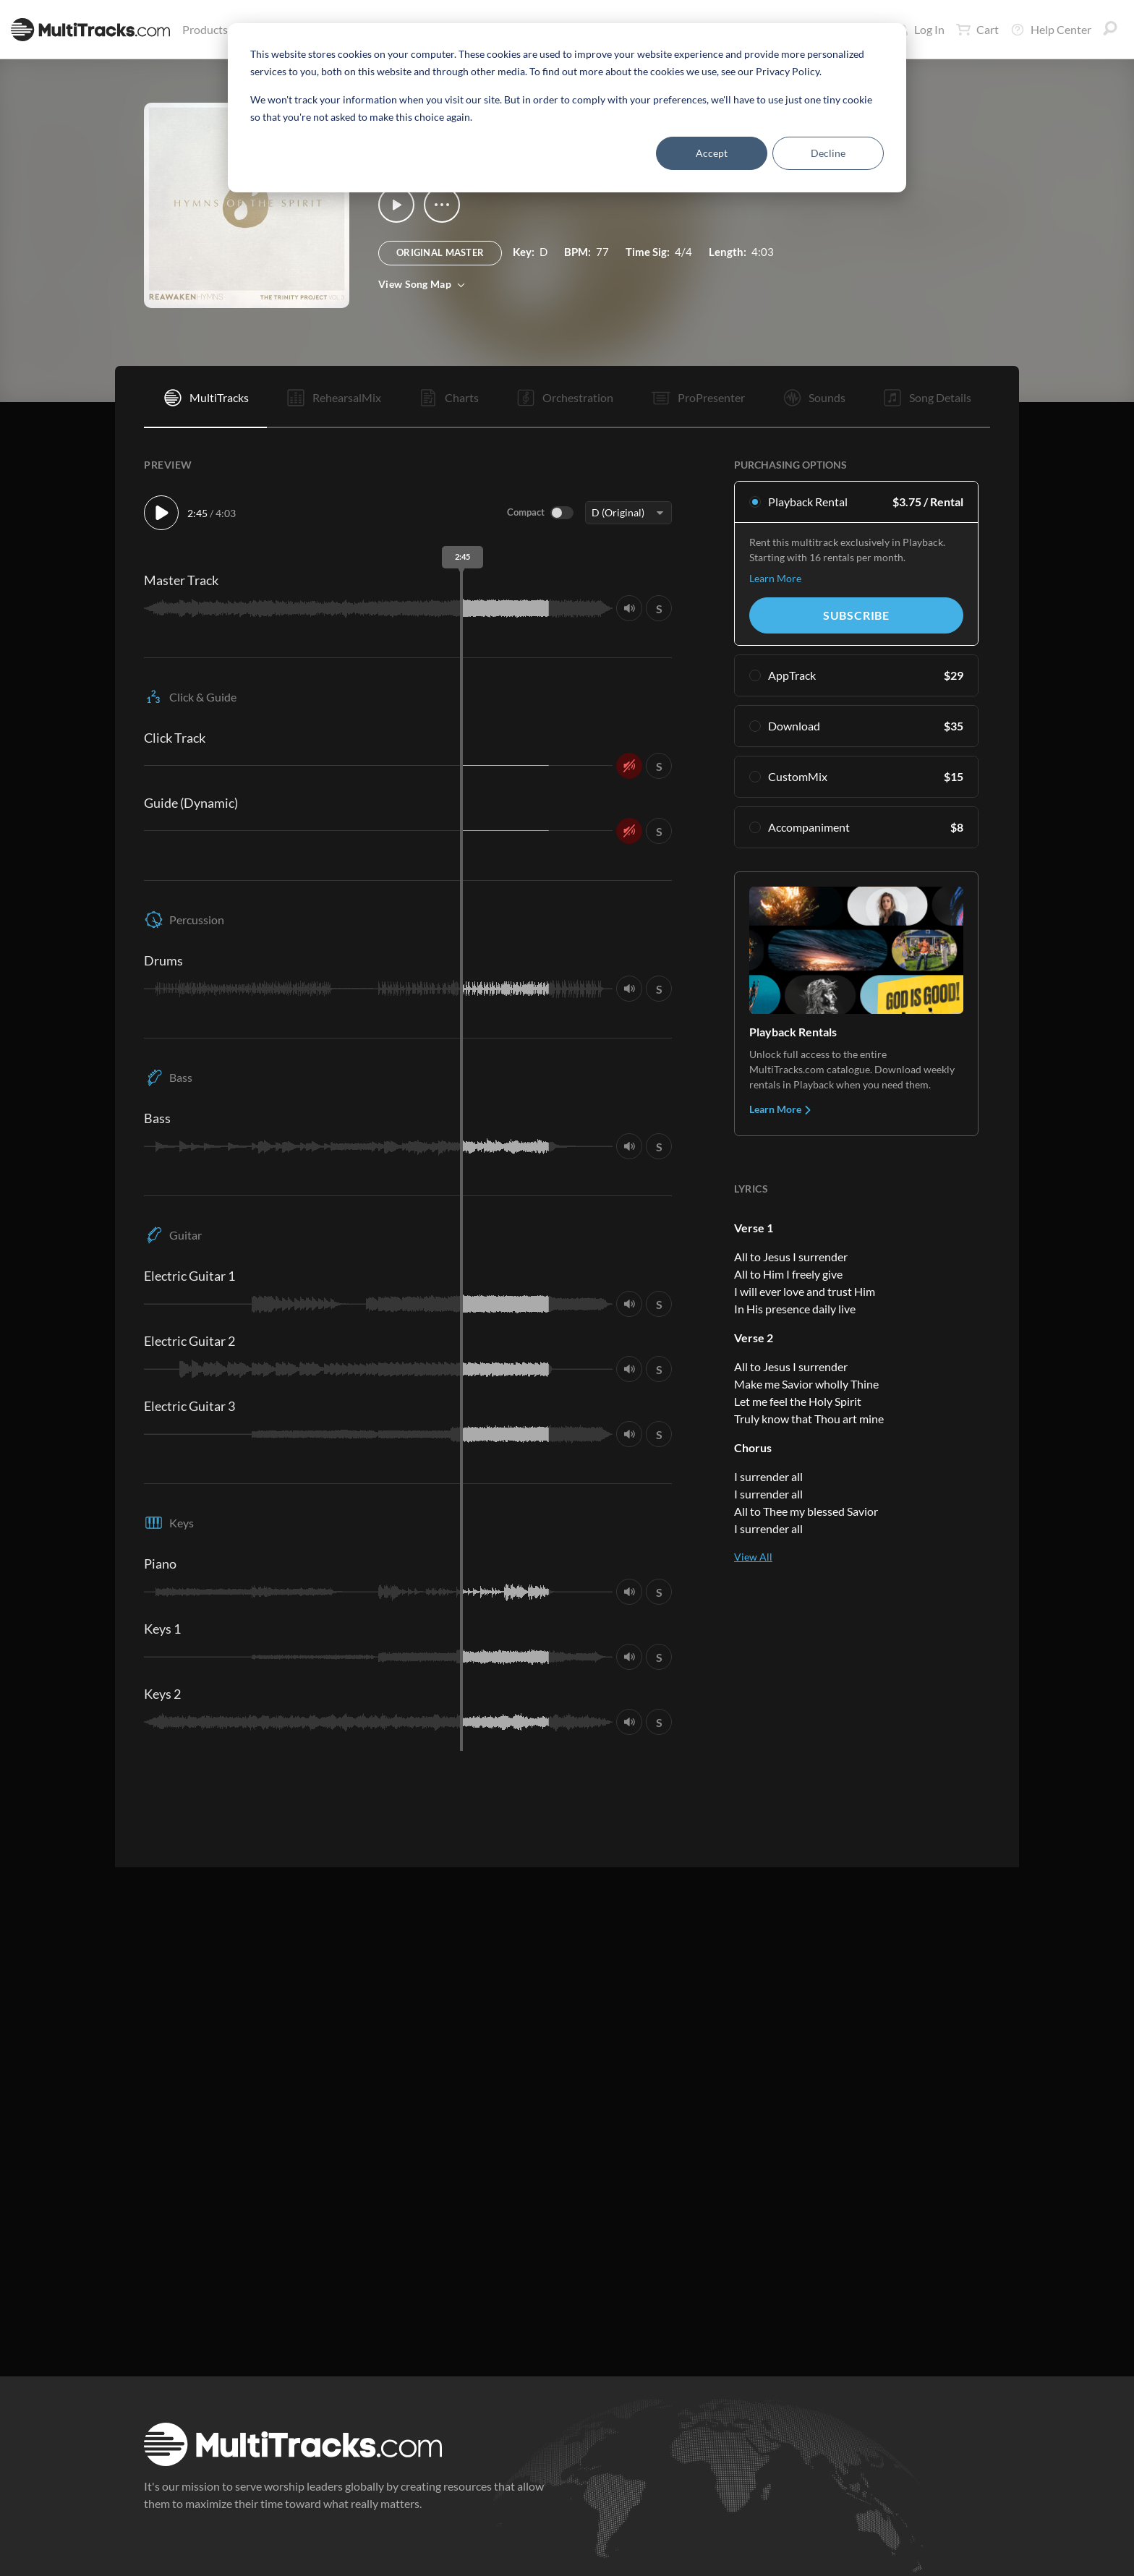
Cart (977, 29)
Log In (921, 29)
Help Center (1050, 29)
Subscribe (856, 615)
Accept (712, 153)
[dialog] (567, 107)
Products (208, 29)
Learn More (775, 578)
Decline (828, 153)
